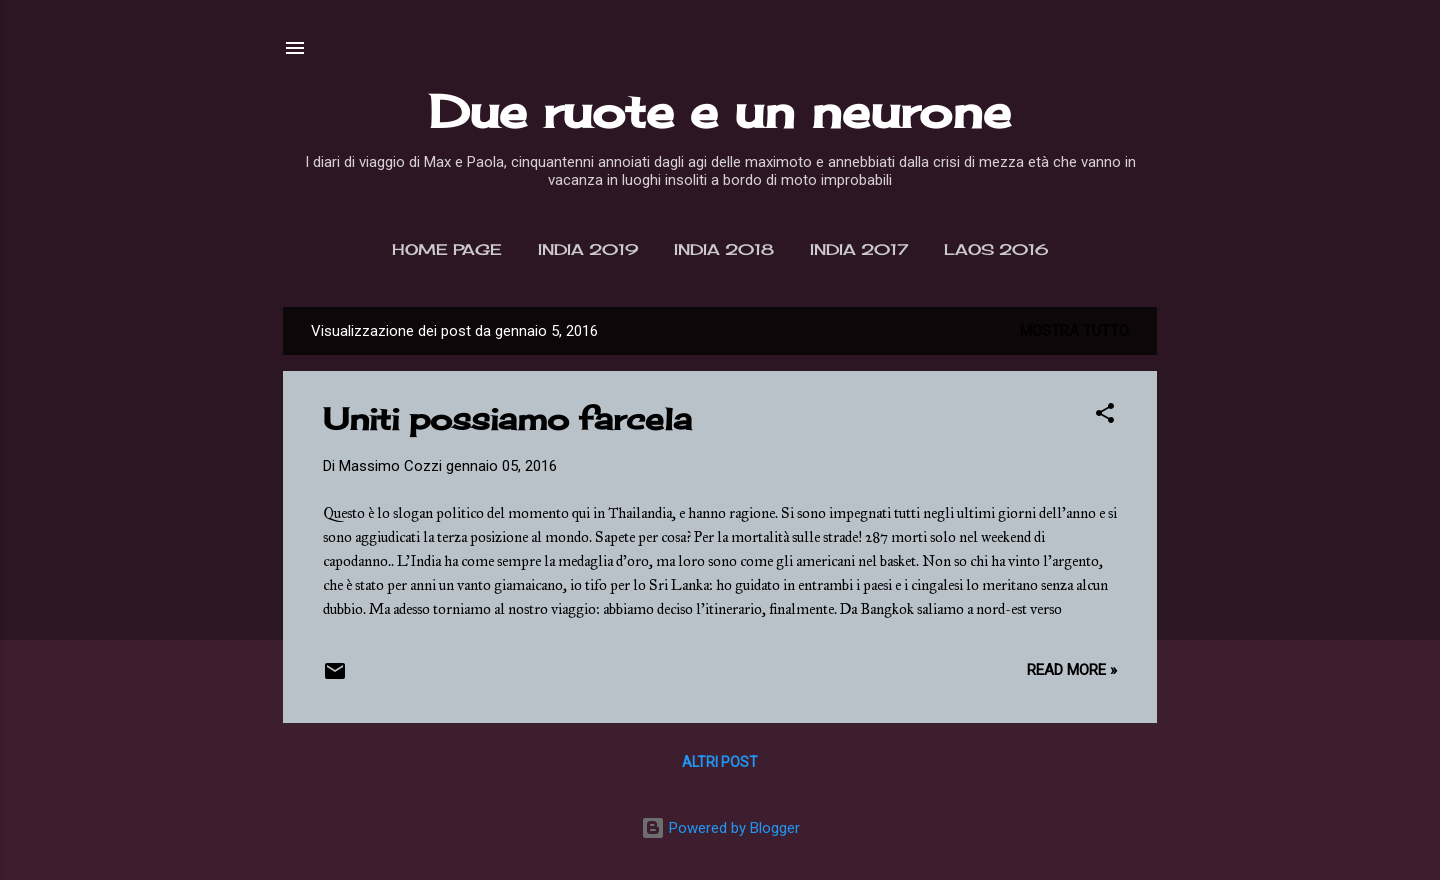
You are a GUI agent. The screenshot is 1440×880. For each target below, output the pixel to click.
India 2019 (588, 249)
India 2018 (724, 249)
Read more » (1072, 670)
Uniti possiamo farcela (507, 419)
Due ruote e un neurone (720, 111)
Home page (447, 249)
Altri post (720, 762)
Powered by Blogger (720, 828)
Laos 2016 (996, 249)
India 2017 (859, 249)
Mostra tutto (1074, 331)
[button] (1105, 416)
